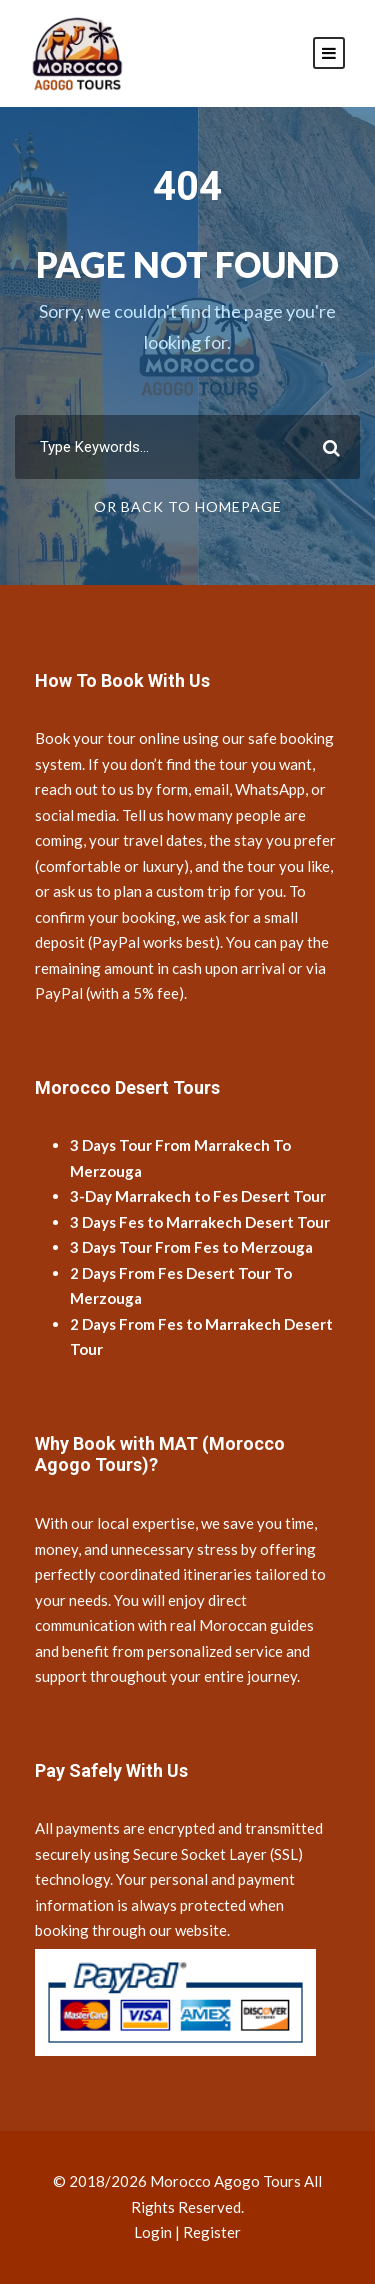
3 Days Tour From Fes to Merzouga (191, 1247)
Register (212, 2232)
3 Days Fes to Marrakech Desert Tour (200, 1222)
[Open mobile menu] (329, 53)
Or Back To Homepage (188, 506)
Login (153, 2232)
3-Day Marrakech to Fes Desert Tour (198, 1196)
